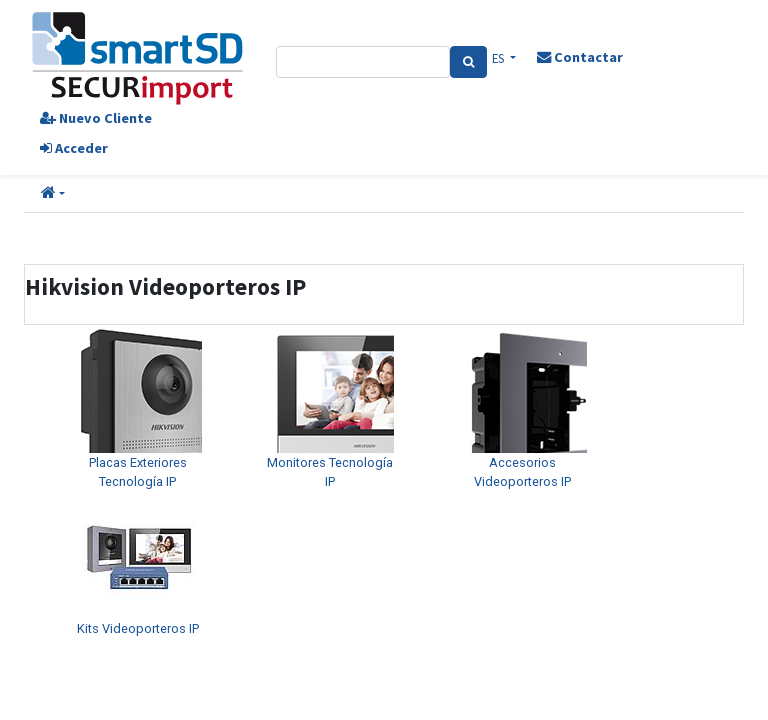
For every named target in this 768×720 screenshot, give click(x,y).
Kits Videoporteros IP (138, 628)
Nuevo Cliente (96, 118)
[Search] (468, 62)
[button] (53, 194)
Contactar (580, 57)
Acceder (74, 148)
